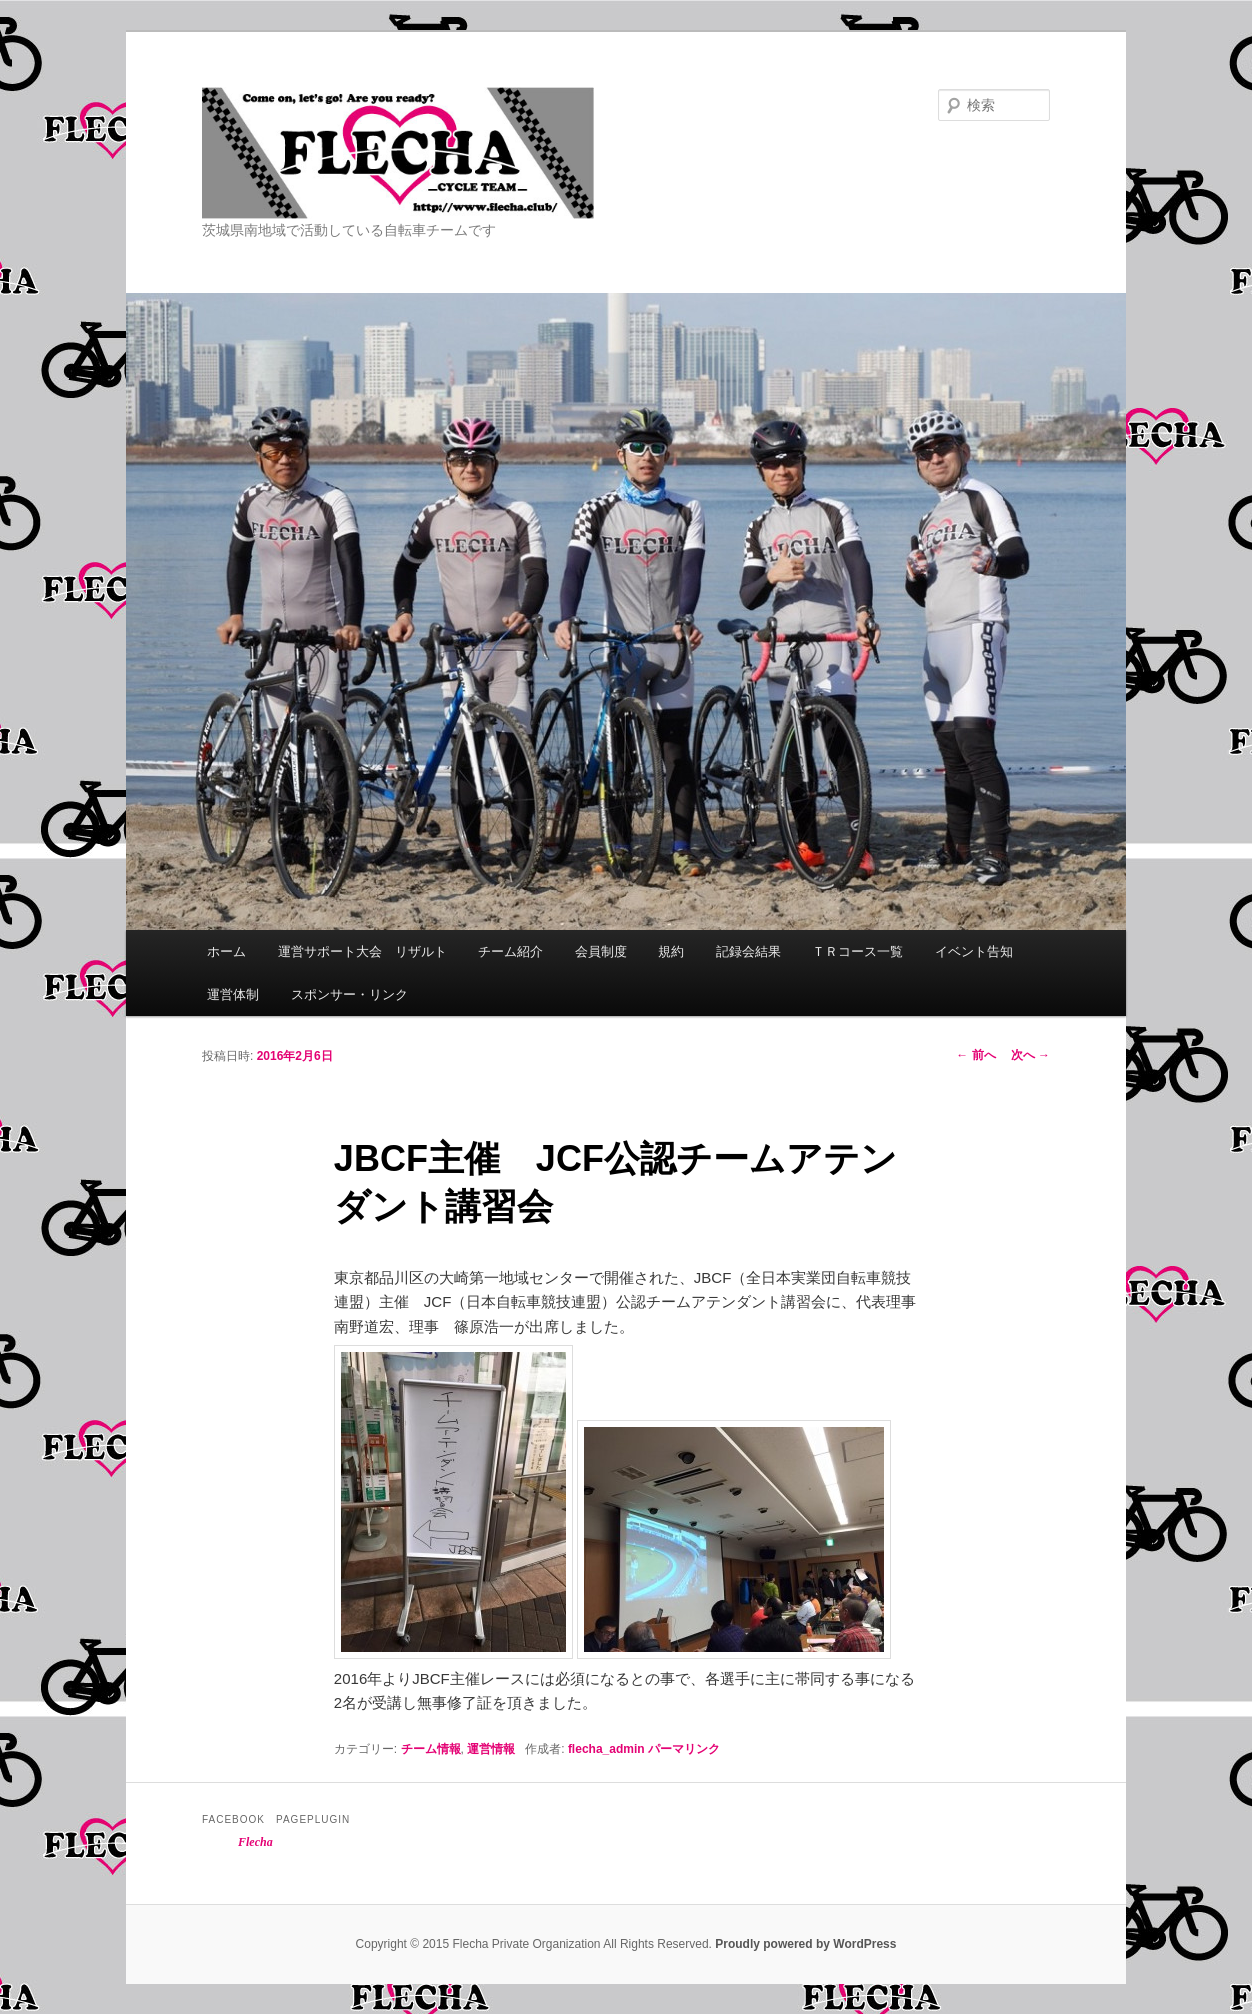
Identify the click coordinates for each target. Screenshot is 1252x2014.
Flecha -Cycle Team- (491, 153)
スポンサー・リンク (349, 994)
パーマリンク (684, 1749)
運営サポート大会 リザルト (362, 951)
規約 (671, 951)
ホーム (226, 951)
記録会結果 (748, 951)
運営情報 (491, 1749)
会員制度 (601, 951)
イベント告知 (974, 951)
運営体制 (233, 994)
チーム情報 (431, 1749)
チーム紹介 (510, 951)
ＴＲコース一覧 (857, 951)
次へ (1030, 1055)
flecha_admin (606, 1749)
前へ (975, 1055)
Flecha (255, 1842)
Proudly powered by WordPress (805, 1944)
